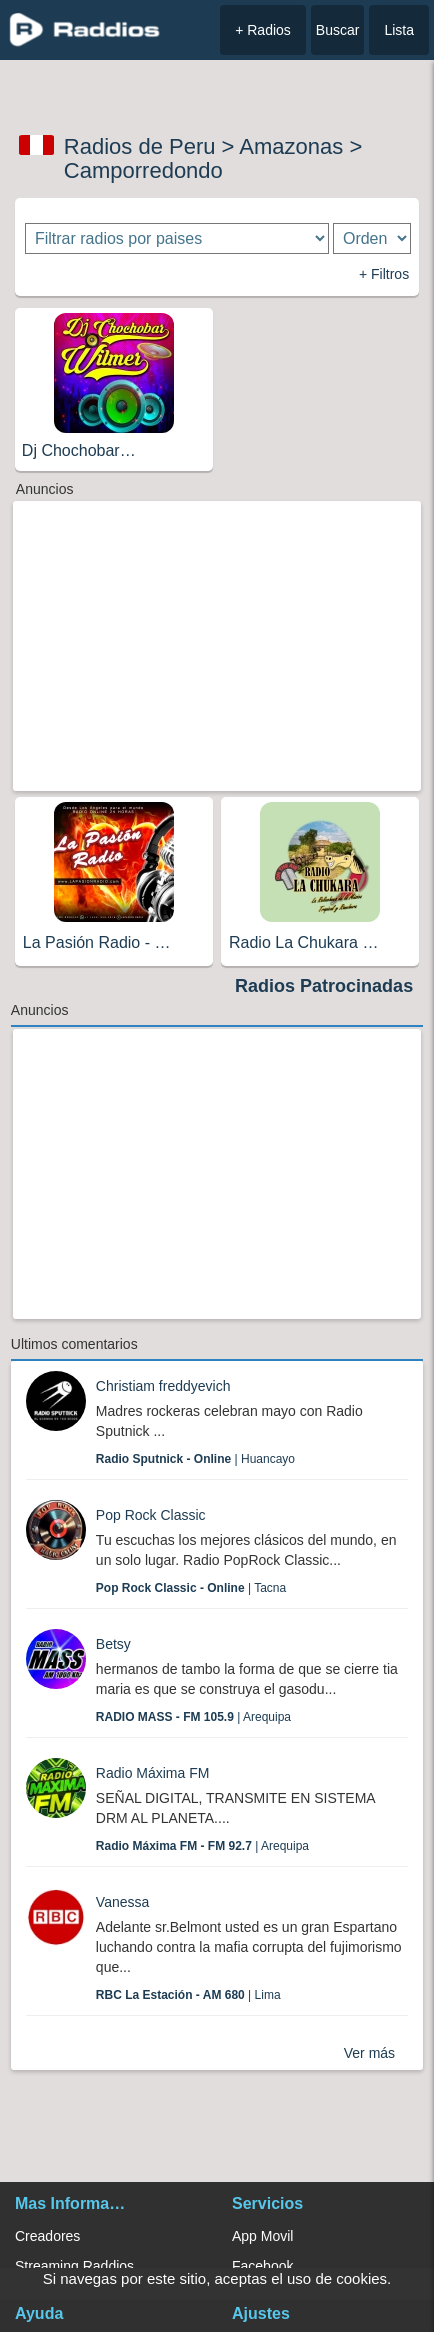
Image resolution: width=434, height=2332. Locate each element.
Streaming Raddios (74, 2266)
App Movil (262, 2236)
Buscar (338, 30)
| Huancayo (195, 1459)
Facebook (262, 2266)
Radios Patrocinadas (324, 986)
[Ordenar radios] (372, 238)
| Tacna (191, 1588)
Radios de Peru (140, 146)
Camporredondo (143, 170)
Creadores (47, 2236)
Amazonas (291, 146)
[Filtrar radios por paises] (177, 238)
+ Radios (263, 30)
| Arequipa (193, 1717)
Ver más (369, 2053)
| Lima (188, 1995)
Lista (399, 30)
